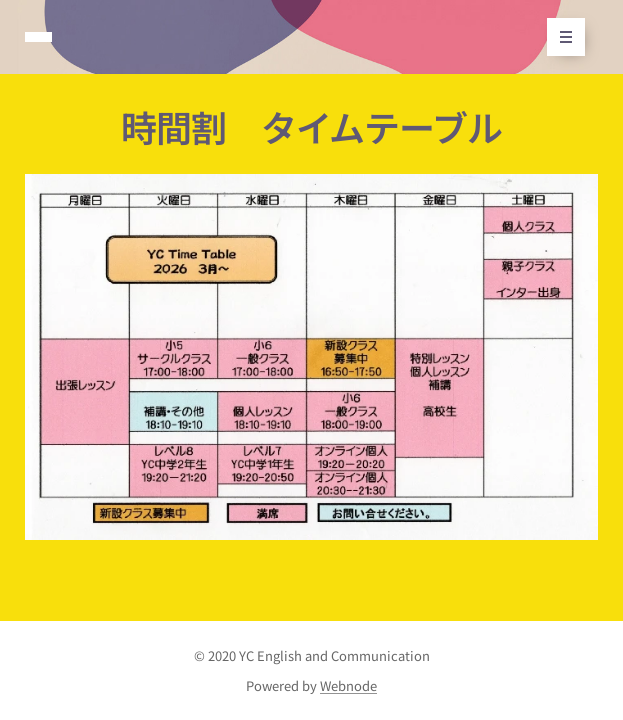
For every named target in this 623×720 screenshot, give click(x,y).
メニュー (559, 37)
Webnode (348, 685)
